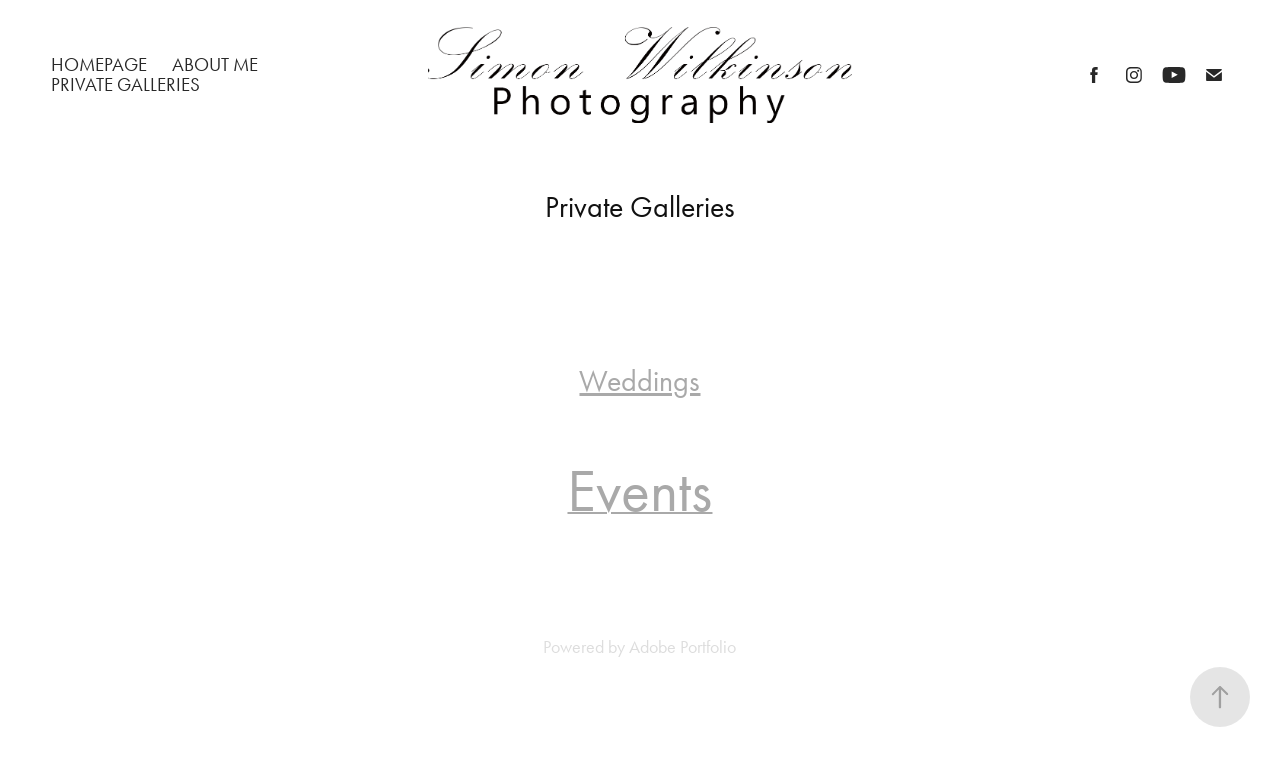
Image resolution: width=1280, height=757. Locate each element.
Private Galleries (125, 84)
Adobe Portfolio (682, 647)
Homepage (99, 64)
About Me (215, 64)
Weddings (639, 381)
